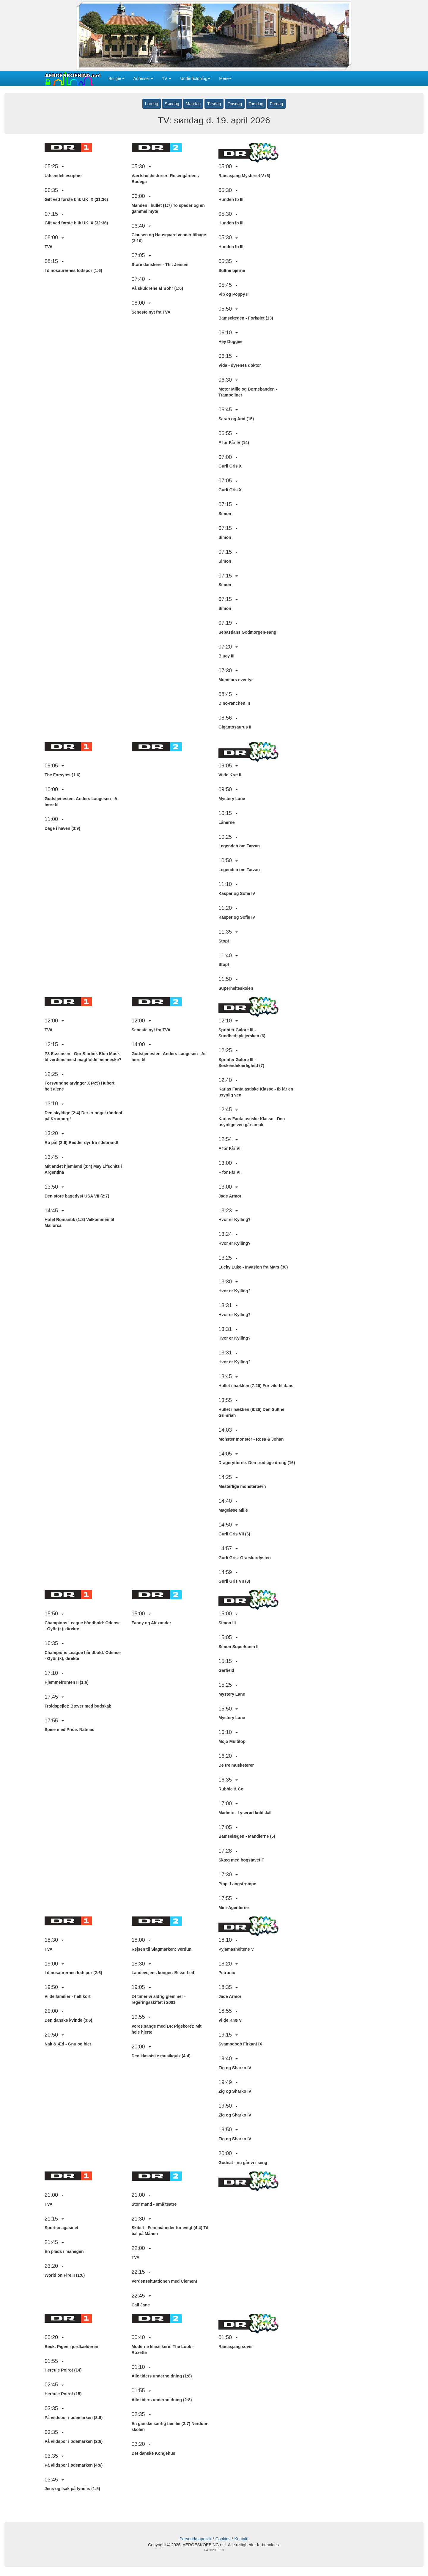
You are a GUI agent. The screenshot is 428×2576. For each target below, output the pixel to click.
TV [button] (166, 78)
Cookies (223, 2538)
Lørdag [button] (151, 103)
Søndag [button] (172, 103)
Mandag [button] (193, 103)
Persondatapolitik (195, 2538)
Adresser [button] (143, 78)
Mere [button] (225, 78)
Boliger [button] (116, 78)
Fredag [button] (276, 103)
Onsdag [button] (234, 103)
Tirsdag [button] (214, 103)
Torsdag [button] (255, 103)
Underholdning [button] (195, 78)
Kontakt (241, 2538)
